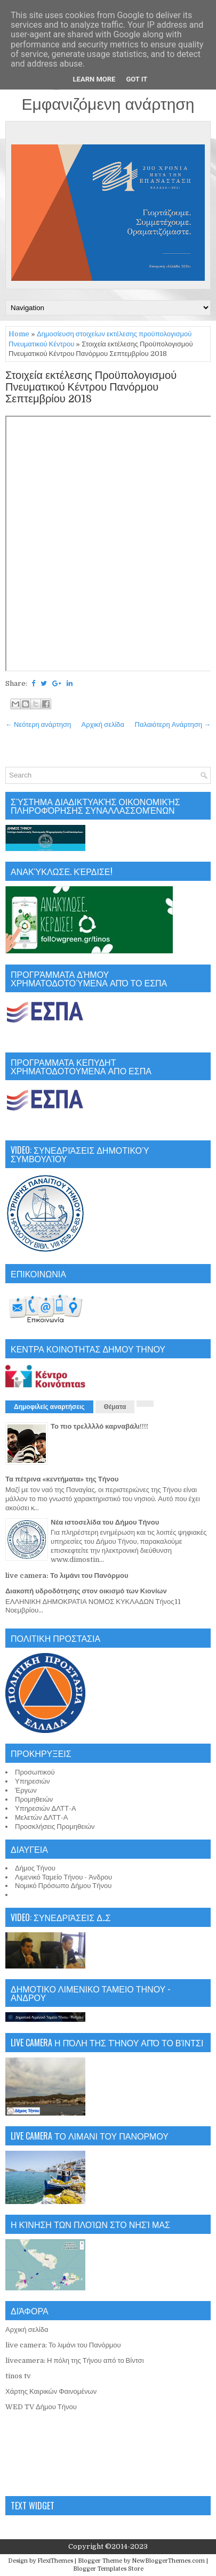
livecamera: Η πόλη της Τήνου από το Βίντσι (74, 2360)
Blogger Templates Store (108, 2568)
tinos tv (18, 2376)
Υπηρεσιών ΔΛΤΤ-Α (45, 1808)
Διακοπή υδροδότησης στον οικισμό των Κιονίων (86, 1591)
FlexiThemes (55, 2560)
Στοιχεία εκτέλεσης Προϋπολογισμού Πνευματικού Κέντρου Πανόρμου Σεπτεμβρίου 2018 (91, 387)
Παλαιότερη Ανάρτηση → (173, 724)
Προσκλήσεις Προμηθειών (55, 1826)
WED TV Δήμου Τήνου (41, 2407)
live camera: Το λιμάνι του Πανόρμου (67, 1575)
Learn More (94, 79)
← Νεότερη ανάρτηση (38, 724)
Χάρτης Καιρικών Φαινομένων (51, 2391)
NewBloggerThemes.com (168, 2560)
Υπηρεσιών (32, 1781)
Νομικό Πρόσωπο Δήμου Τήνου (63, 1886)
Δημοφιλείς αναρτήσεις (49, 1407)
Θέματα (115, 1407)
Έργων (26, 1790)
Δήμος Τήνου (35, 1868)
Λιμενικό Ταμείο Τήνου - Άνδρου (63, 1877)
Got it (136, 79)
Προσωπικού (35, 1772)
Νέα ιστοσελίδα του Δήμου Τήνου (105, 1522)
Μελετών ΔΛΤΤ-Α (41, 1817)
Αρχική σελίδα (103, 724)
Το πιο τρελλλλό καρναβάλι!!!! (99, 1426)
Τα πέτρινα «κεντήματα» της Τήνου (61, 1479)
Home (19, 334)
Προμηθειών (34, 1799)
